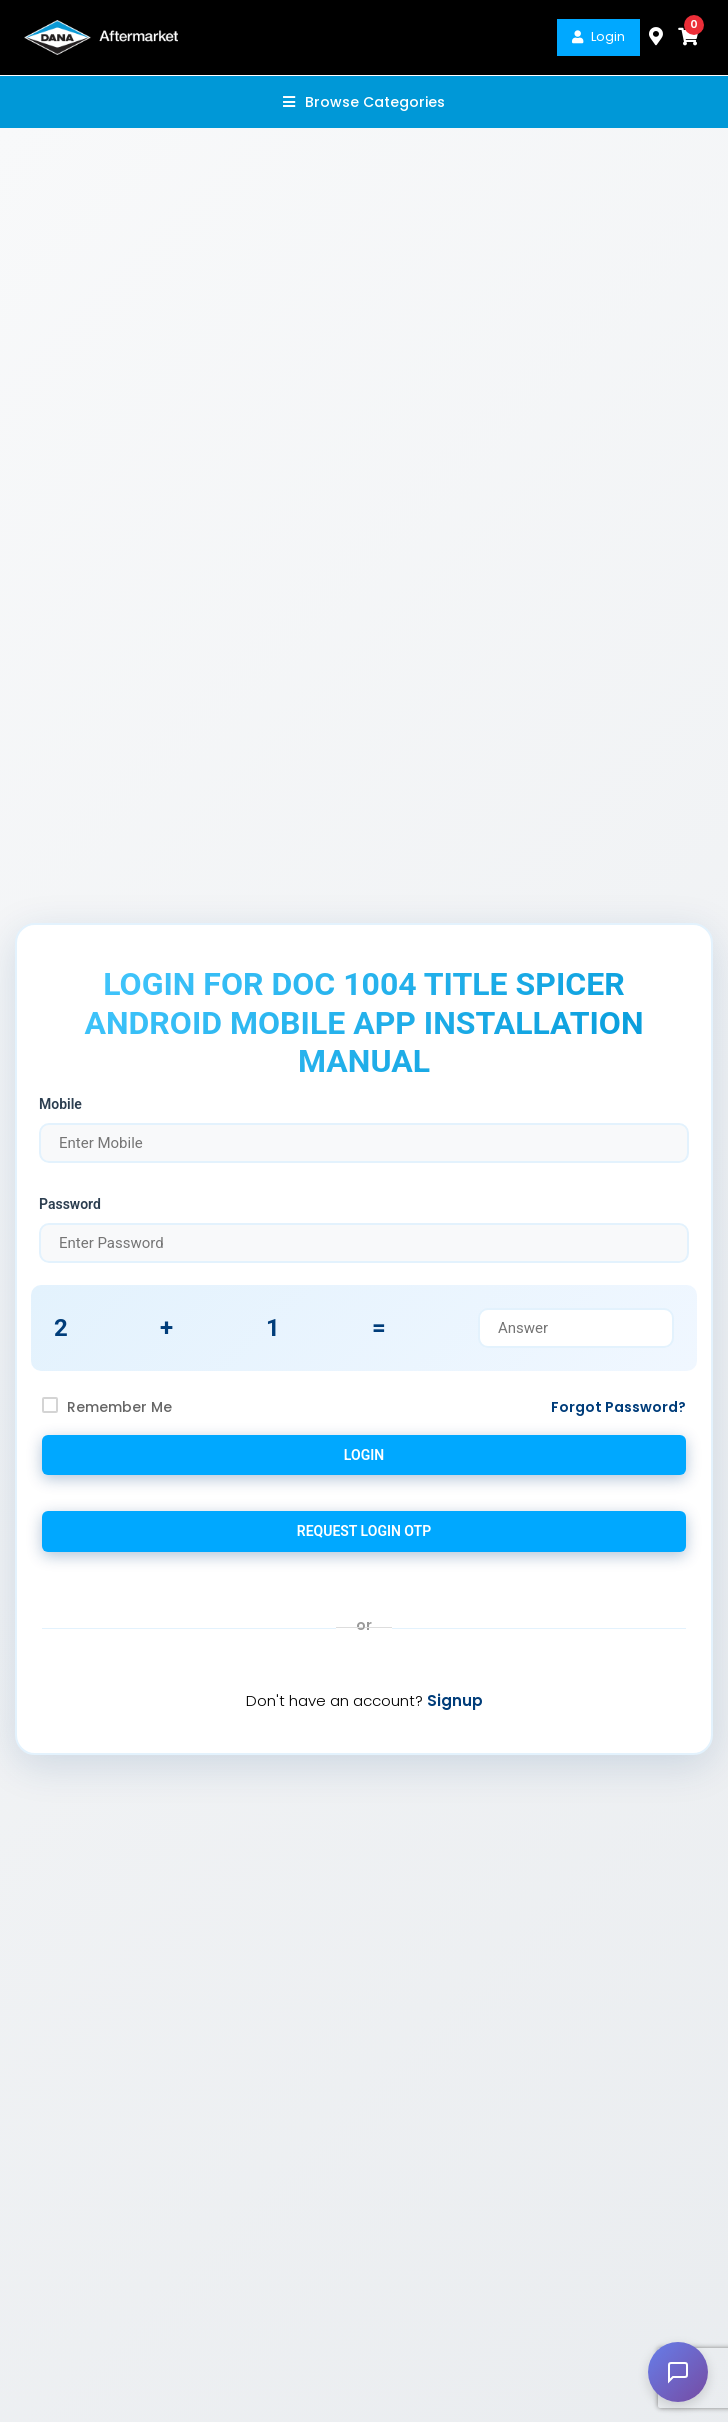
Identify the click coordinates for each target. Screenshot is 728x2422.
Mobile (60, 1104)
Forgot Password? (618, 1407)
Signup (455, 1700)
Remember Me (119, 1407)
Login (598, 36)
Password (70, 1204)
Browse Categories (364, 102)
